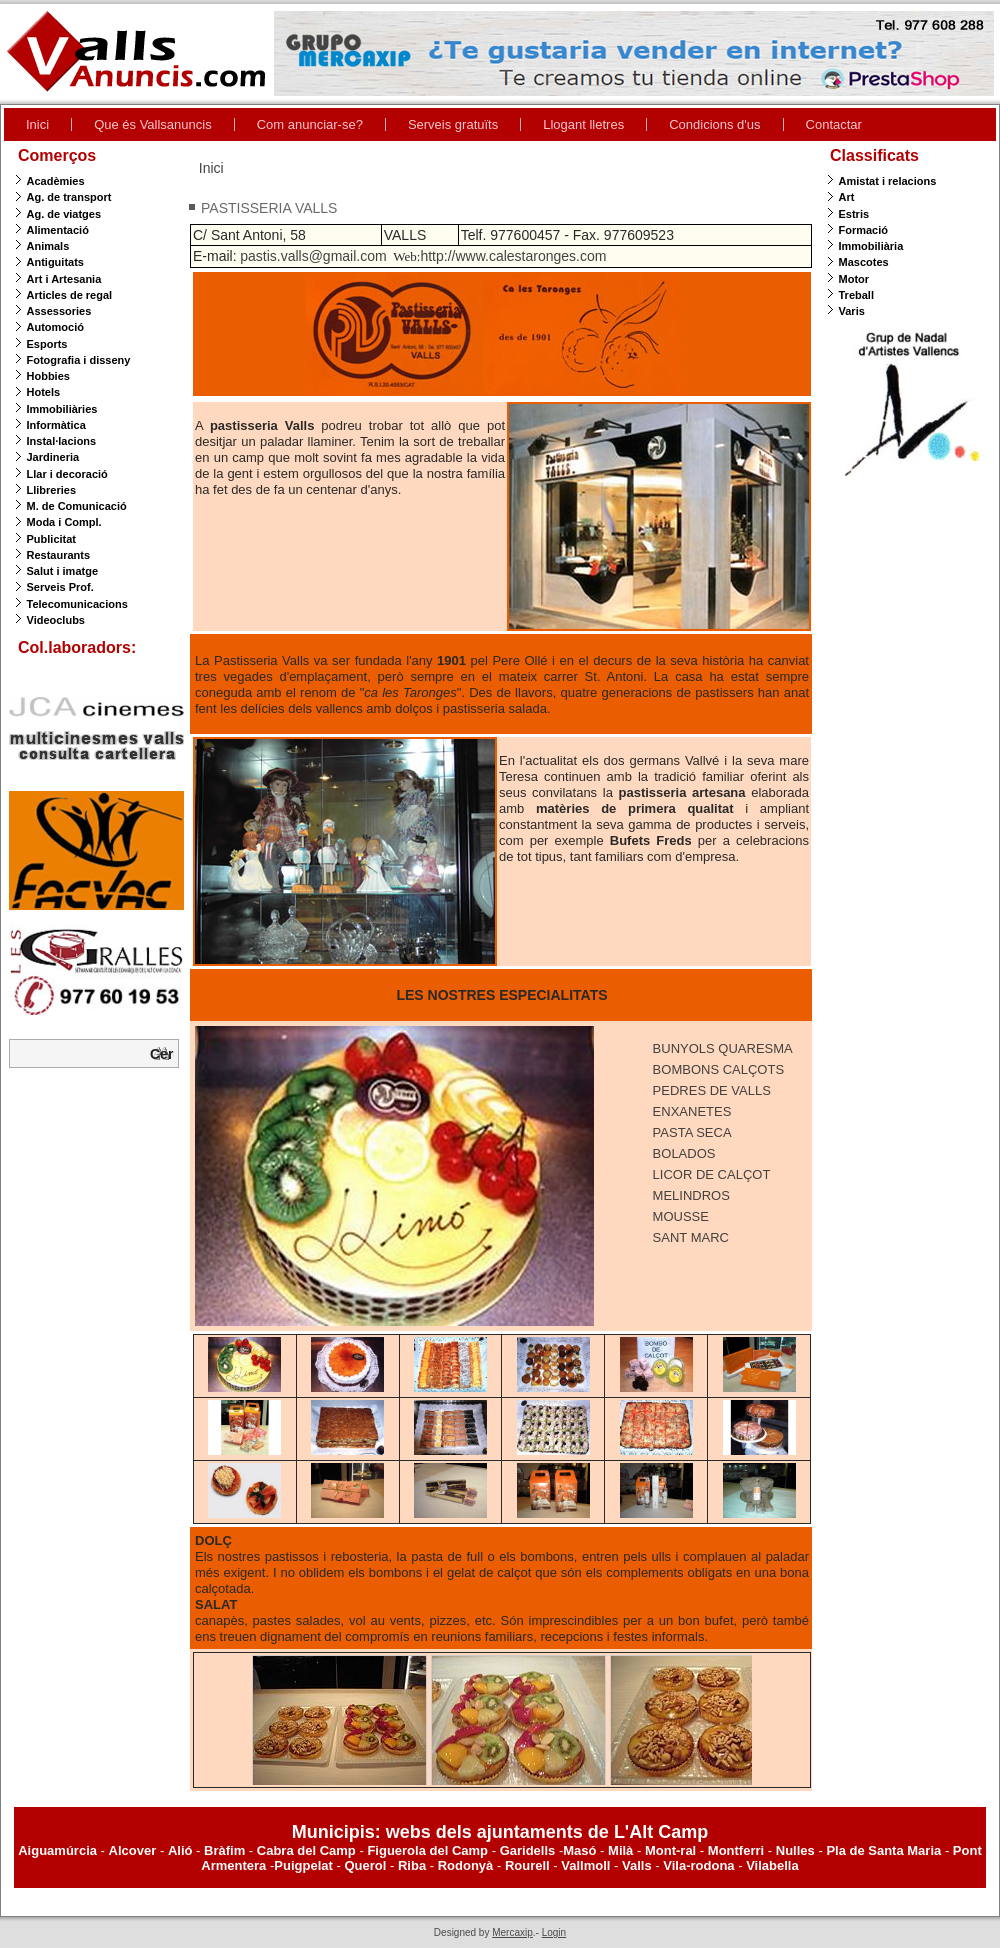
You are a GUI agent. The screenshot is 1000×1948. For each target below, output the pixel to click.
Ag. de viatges (64, 214)
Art (847, 197)
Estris (854, 214)
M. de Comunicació (77, 506)
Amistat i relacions (888, 181)
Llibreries (52, 490)
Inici (37, 124)
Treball (856, 295)
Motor (854, 279)
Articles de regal (70, 295)
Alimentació (58, 230)
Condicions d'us (714, 124)
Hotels (44, 392)
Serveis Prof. (60, 587)
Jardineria (53, 457)
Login (554, 1932)
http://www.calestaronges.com (513, 256)
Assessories (59, 311)
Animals (48, 246)
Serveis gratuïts (453, 124)
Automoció (55, 327)
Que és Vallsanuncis (153, 124)
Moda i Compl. (64, 522)
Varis (852, 311)
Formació (864, 230)
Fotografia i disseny (79, 360)
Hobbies (48, 376)
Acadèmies (56, 181)
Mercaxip (512, 1932)
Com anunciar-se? (310, 124)
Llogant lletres (583, 124)
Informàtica (56, 425)
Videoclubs (56, 620)
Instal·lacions (62, 441)
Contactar (834, 124)
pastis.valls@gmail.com (313, 256)
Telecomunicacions (77, 604)
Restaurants (59, 555)
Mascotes (864, 262)
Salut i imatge (63, 571)
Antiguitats (55, 262)
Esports (47, 344)
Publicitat (52, 539)
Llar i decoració (67, 474)
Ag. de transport (69, 197)
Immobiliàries (62, 409)
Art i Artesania (64, 279)
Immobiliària (871, 246)
